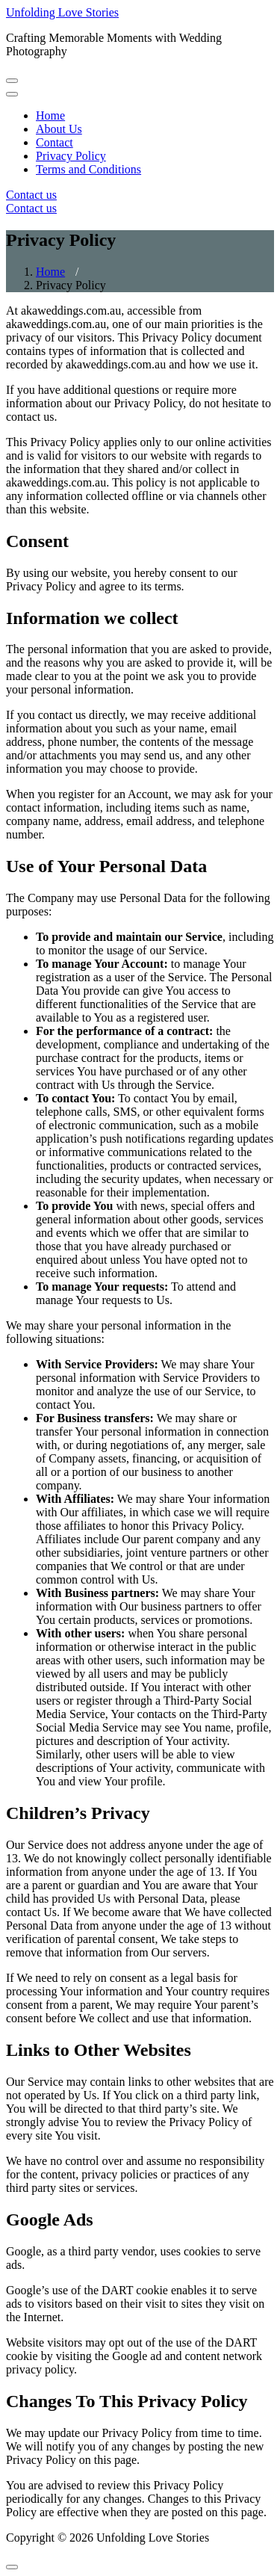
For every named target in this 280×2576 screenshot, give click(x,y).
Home (50, 271)
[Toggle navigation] (12, 80)
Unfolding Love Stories (62, 12)
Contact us (31, 194)
